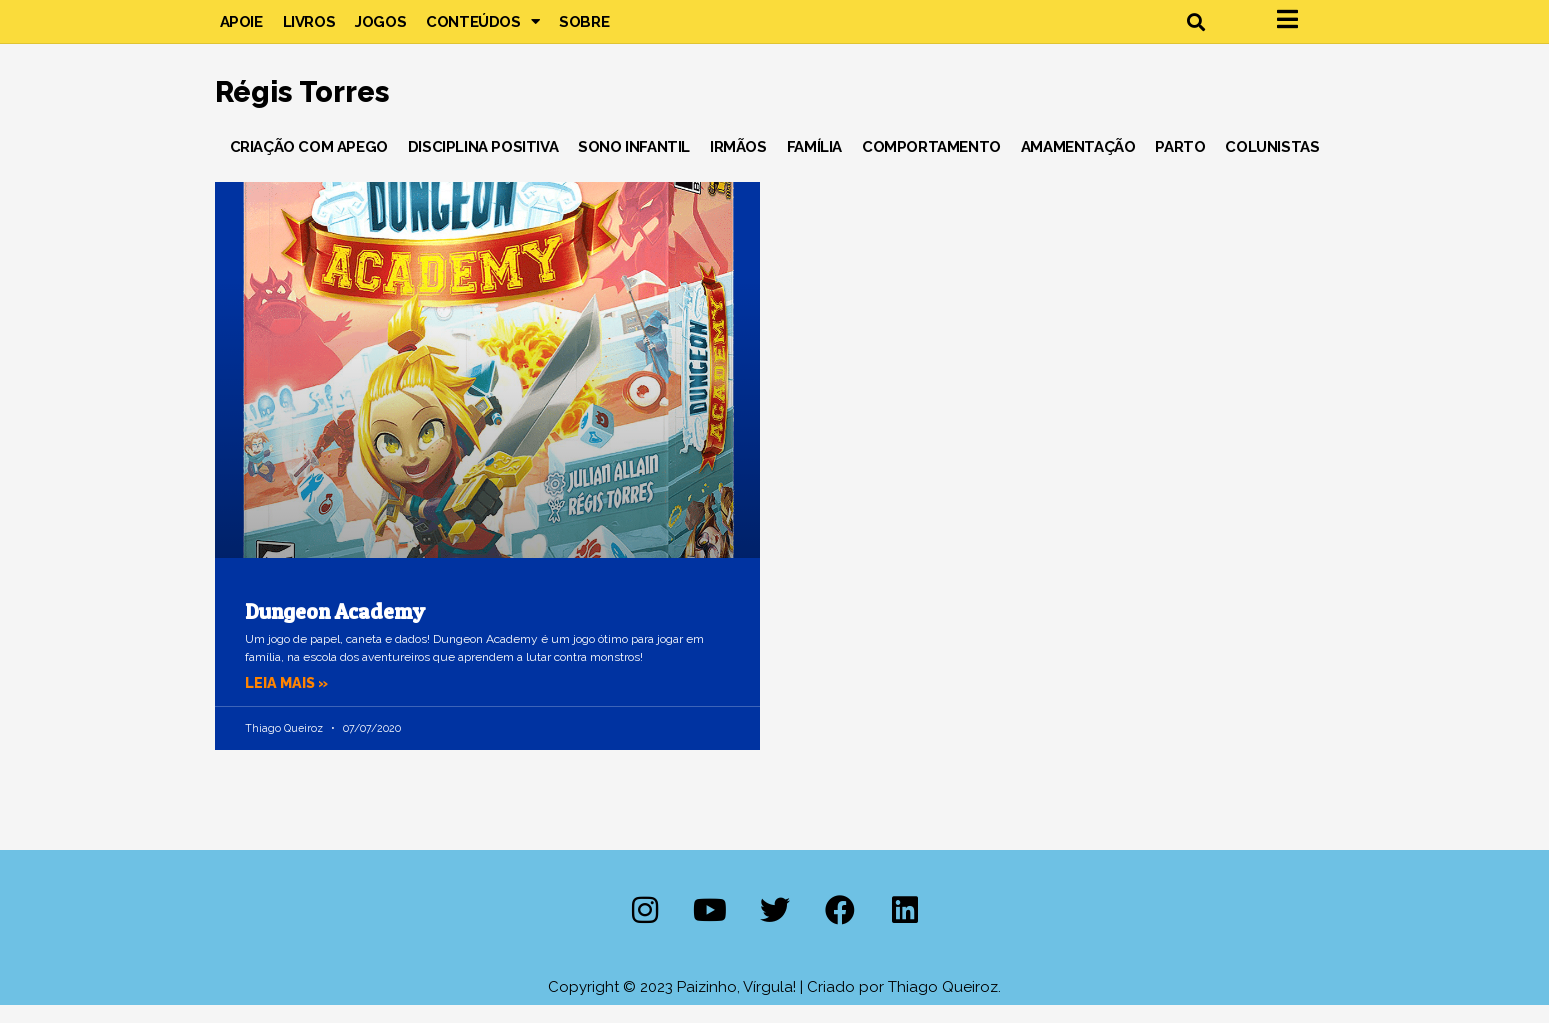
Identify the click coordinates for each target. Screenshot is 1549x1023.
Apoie (241, 30)
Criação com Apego (309, 164)
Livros (309, 30)
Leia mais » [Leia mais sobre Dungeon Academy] (289, 700)
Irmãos (738, 164)
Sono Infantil (634, 164)
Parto (1180, 164)
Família (814, 164)
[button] (1196, 30)
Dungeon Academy (335, 628)
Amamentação (1078, 164)
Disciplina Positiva (483, 164)
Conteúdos (482, 30)
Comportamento (931, 164)
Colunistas (1272, 164)
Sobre (584, 30)
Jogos (380, 30)
